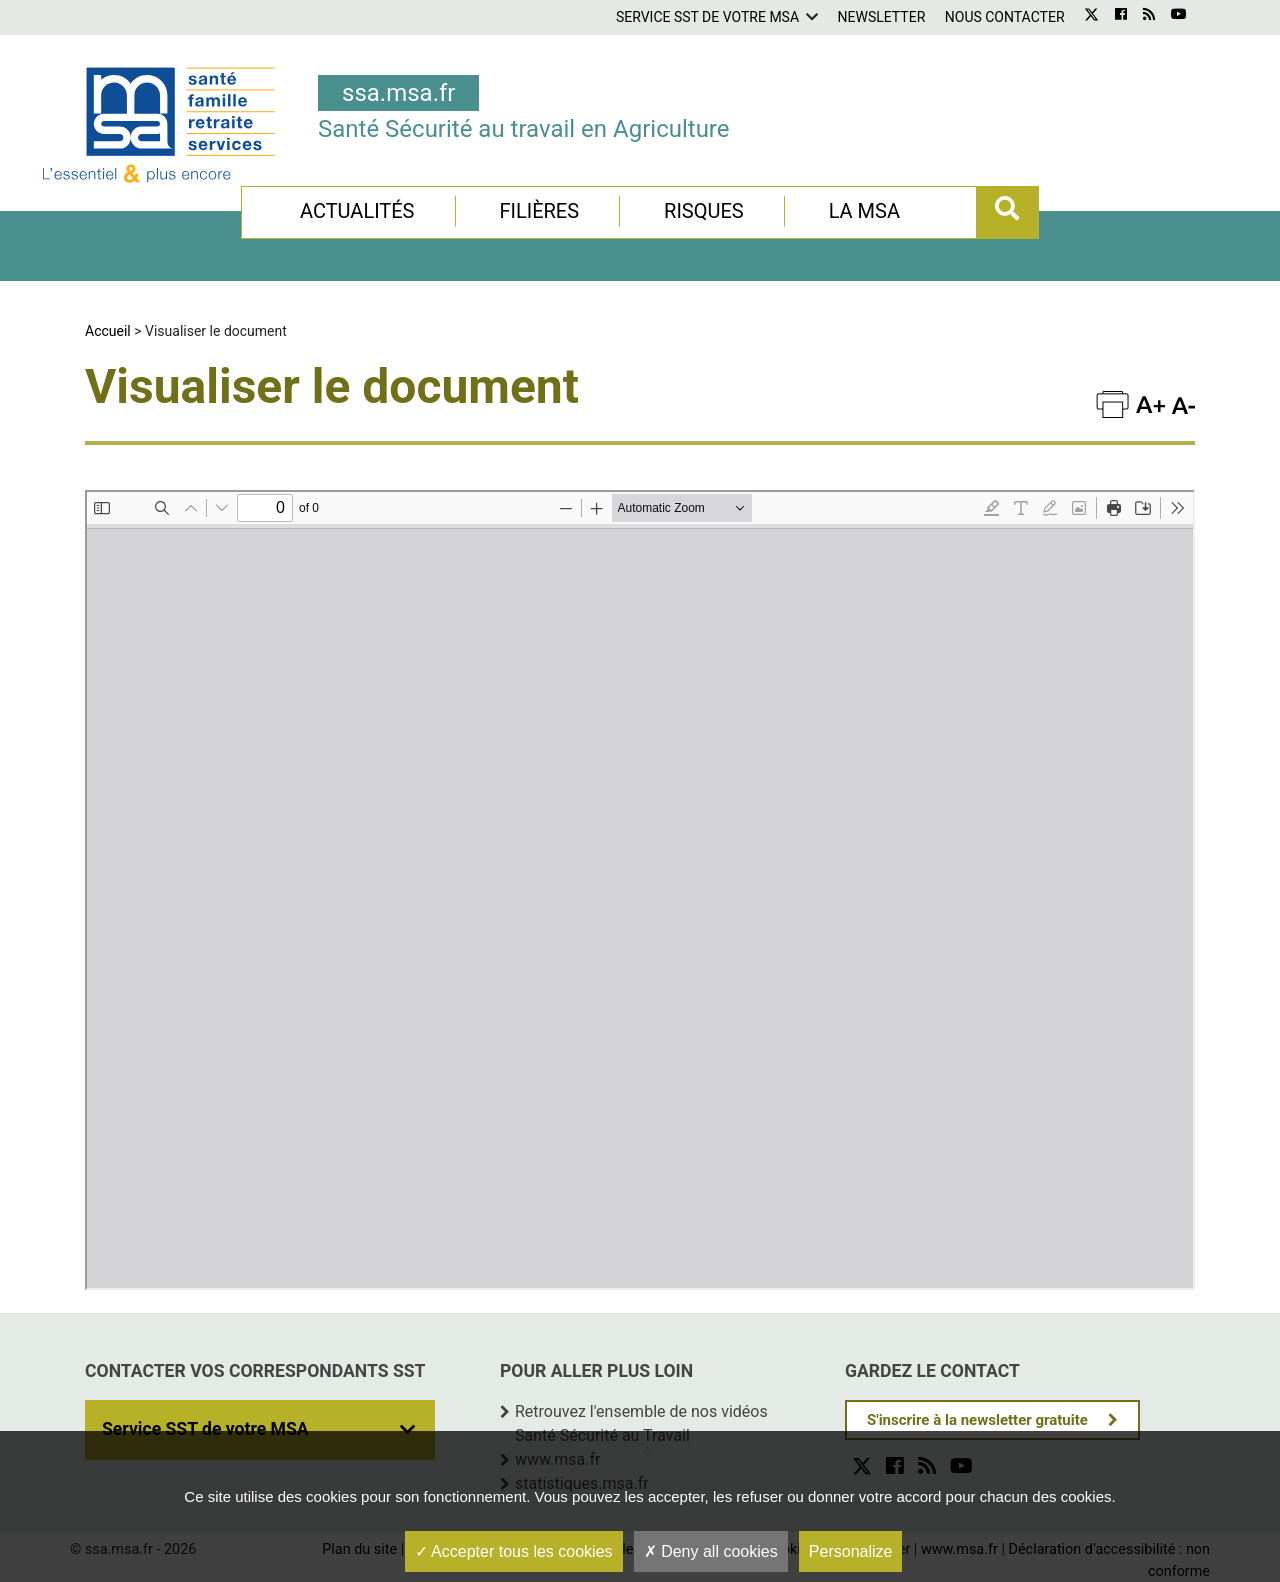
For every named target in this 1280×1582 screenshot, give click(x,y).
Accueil (108, 331)
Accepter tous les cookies (514, 1551)
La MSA (864, 211)
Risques (704, 211)
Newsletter (882, 17)
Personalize (851, 1551)
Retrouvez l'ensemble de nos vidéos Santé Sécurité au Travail (641, 1423)
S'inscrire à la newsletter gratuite (977, 1420)
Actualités (357, 211)
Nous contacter (1005, 17)
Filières (539, 211)
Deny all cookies (711, 1551)
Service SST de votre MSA (707, 17)
